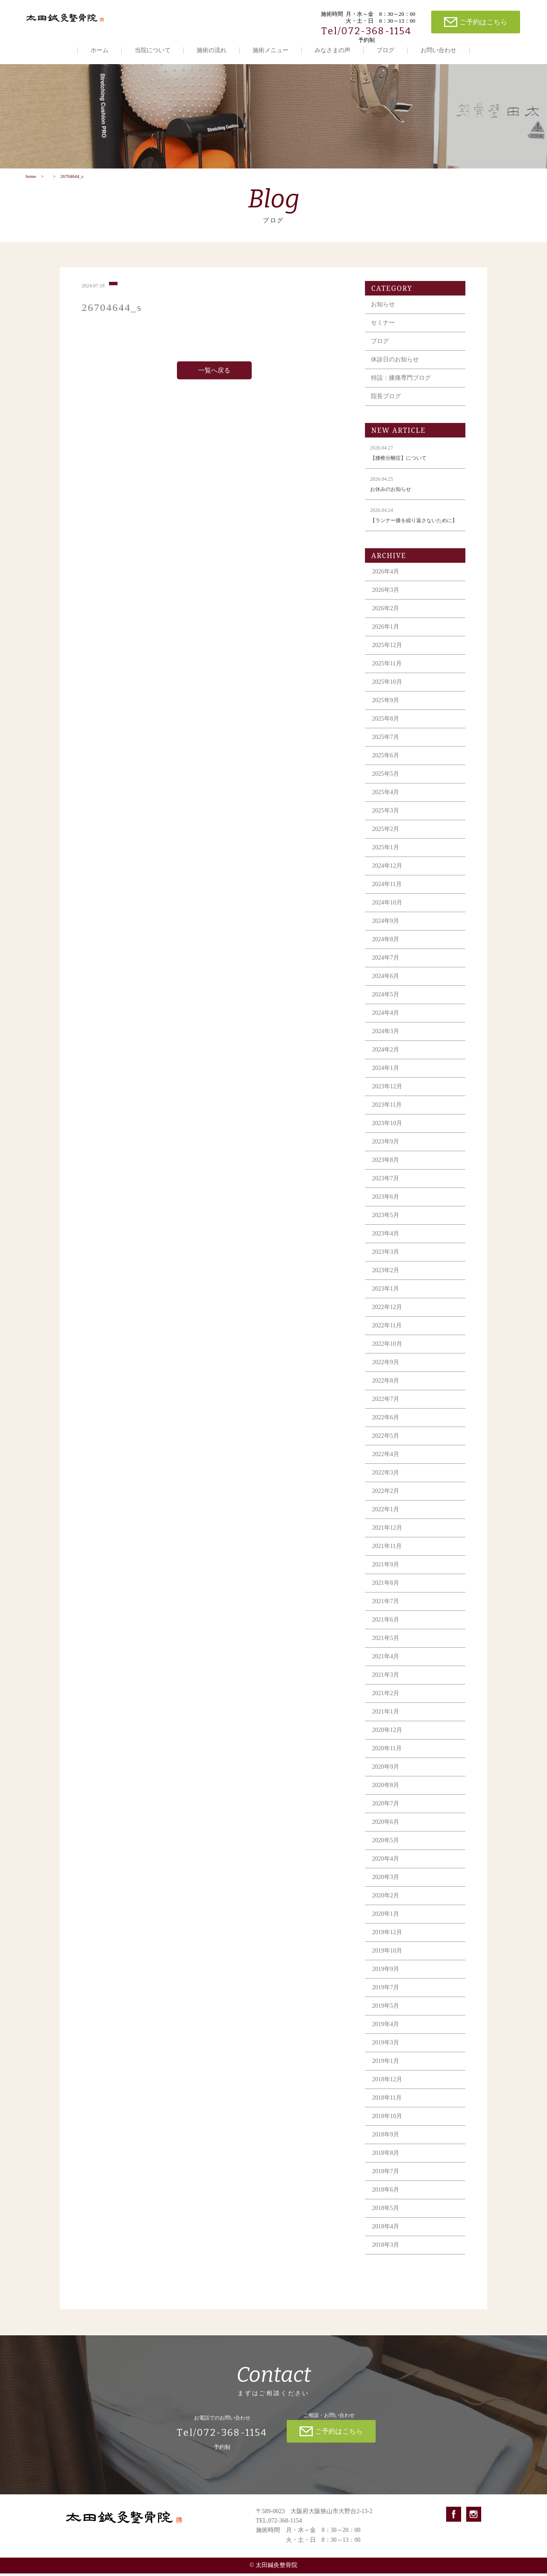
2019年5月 (385, 2016)
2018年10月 (387, 2127)
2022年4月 (385, 1465)
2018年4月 (385, 2237)
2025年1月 (385, 858)
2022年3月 (385, 1483)
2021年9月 (385, 1575)
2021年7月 (385, 1612)
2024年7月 (385, 968)
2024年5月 (385, 1005)
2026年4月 (385, 582)
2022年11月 (387, 1336)
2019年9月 (385, 1979)
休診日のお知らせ (395, 370)
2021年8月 (385, 1593)
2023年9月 (385, 1152)
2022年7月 (385, 1409)
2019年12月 (387, 1943)
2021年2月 (385, 1704)
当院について (153, 50)
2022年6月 (385, 1428)
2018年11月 (387, 2108)
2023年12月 (387, 1097)
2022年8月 (385, 1391)
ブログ (385, 50)
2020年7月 (385, 1814)
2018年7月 (385, 2182)
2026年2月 (385, 619)
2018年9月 (385, 2145)
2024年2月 (385, 1060)
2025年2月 (385, 839)
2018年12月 (387, 2090)
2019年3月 (385, 2053)
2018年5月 (385, 2219)
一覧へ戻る (214, 381)
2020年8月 (385, 1796)
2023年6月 (385, 1207)
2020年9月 (385, 1777)
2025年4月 (385, 803)
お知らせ (383, 315)
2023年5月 (385, 1226)
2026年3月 (385, 600)
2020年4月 (385, 1869)
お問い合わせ (438, 50)
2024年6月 (385, 987)
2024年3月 (385, 1042)
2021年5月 (385, 1648)
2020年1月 (385, 1924)
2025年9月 (385, 711)
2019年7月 (385, 1998)
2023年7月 (385, 1189)
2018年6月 (385, 2200)
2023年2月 (385, 1281)
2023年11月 (387, 1115)
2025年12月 (387, 656)
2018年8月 (385, 2163)
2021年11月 (387, 1557)
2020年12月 (387, 1740)
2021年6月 (385, 1630)
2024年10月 (387, 913)
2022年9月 (385, 1373)
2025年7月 (385, 747)
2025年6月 (385, 766)
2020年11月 (387, 1759)
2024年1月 (385, 1078)
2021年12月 (387, 1538)
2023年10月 (387, 1134)
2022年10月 (387, 1354)
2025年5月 (385, 784)
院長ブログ (386, 407)
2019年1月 (385, 2071)
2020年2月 (385, 1906)
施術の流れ (211, 50)
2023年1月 (385, 1299)
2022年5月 (385, 1446)
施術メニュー (270, 50)
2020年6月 (385, 1832)
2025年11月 (387, 674)
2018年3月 (385, 2255)
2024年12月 (387, 876)
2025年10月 (387, 692)
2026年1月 (385, 637)
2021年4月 (385, 1667)
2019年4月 (385, 2035)
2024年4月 (385, 1023)
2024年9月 (385, 931)
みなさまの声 (332, 50)
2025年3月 (385, 821)
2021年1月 (385, 1722)
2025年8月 (385, 729)
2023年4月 (385, 1244)
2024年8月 (385, 950)
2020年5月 (385, 1851)
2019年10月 (387, 1961)
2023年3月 (385, 1262)
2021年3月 (385, 1685)
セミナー (383, 333)
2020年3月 (385, 1888)
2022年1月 (385, 1520)
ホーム (100, 50)
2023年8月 (385, 1170)
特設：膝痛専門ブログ (401, 388)
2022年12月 (387, 1318)
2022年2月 (385, 1501)
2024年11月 (387, 895)
